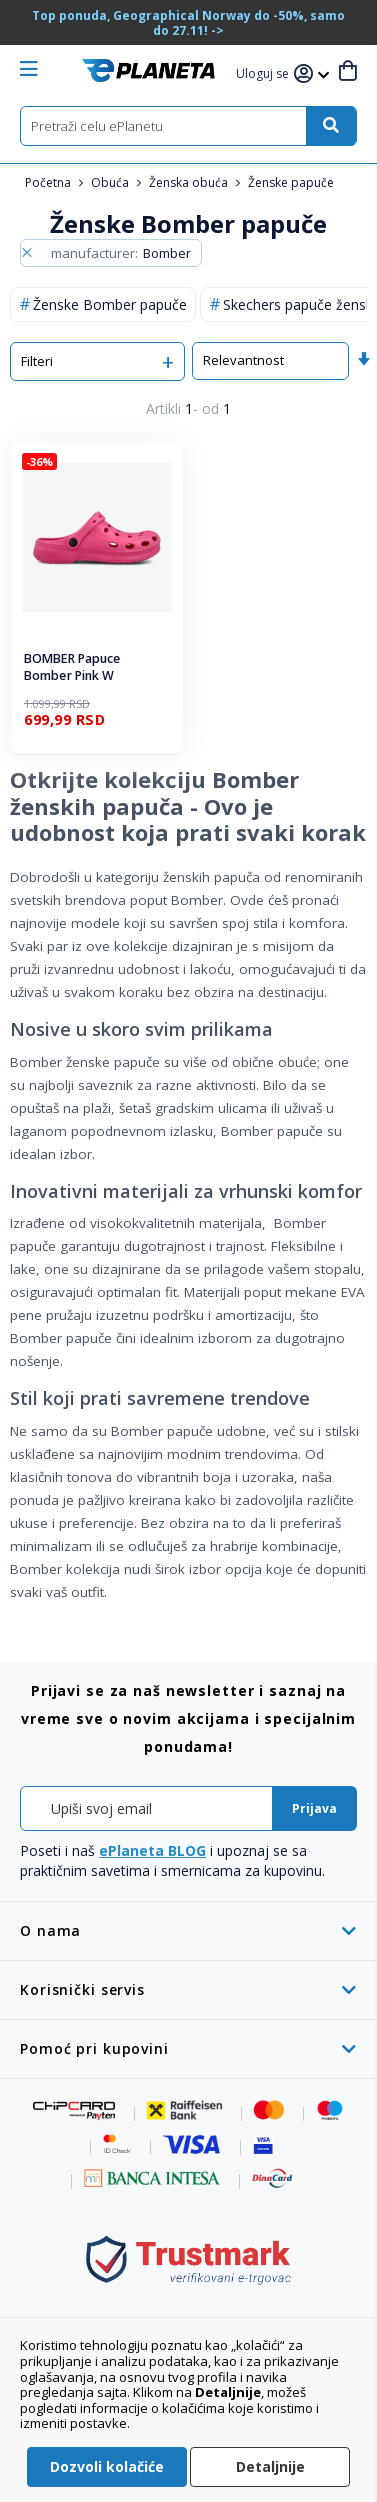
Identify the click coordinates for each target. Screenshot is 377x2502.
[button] (265, 74)
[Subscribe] (314, 1808)
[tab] (188, 1930)
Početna (49, 182)
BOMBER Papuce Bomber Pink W (72, 667)
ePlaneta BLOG (152, 1850)
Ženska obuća (190, 182)
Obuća (111, 182)
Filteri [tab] (37, 361)
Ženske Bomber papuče (110, 304)
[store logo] (148, 70)
